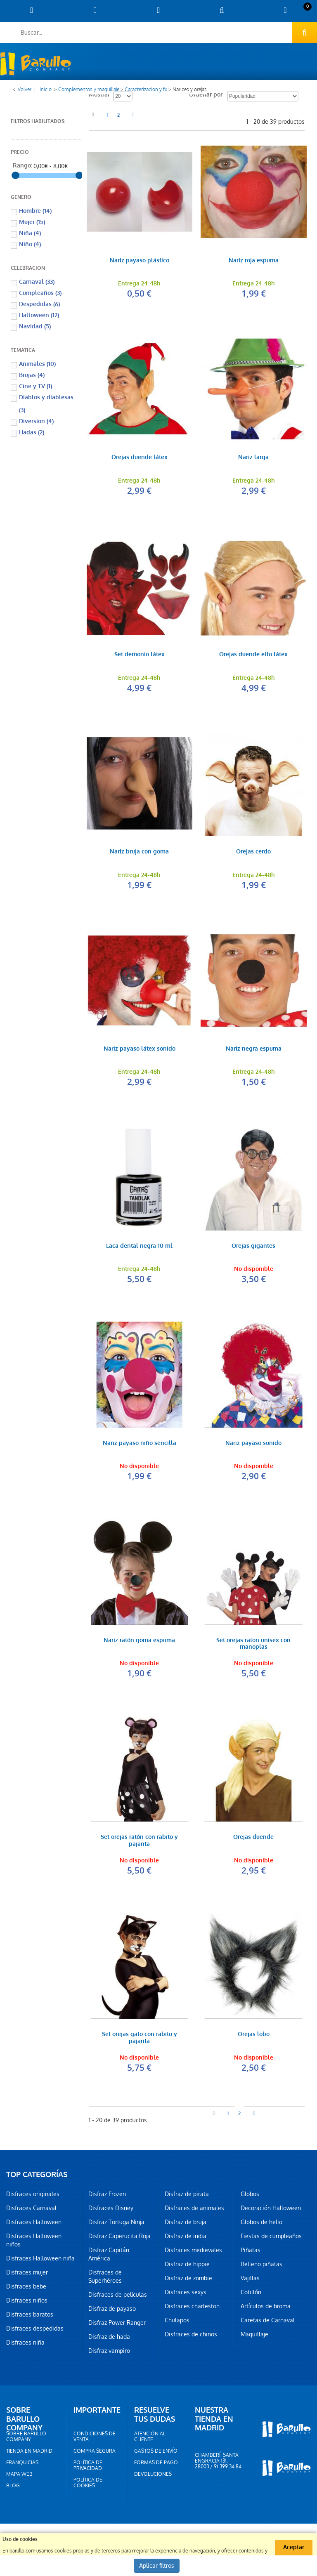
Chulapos (177, 2320)
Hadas (31, 432)
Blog (13, 2485)
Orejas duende (253, 1837)
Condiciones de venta (94, 2436)
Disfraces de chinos (191, 2334)
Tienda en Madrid (29, 2451)
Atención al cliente (150, 2436)
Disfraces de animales (194, 2208)
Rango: (22, 166)
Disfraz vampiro (109, 2351)
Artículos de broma (266, 2306)
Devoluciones (153, 2474)
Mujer (32, 222)
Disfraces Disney (110, 2208)
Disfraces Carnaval (31, 2208)
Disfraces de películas (117, 2295)
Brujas (32, 375)
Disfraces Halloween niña (40, 2258)
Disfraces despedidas (35, 2328)
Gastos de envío (155, 2451)
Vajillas (250, 2278)
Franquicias (22, 2462)
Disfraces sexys (185, 2292)
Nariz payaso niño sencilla (139, 1443)
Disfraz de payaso (112, 2309)
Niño (30, 244)
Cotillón (251, 2292)
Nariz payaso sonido (253, 1443)
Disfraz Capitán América (108, 2254)
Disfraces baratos (29, 2314)
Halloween (39, 315)
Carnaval (36, 282)
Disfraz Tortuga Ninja (116, 2222)
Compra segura (94, 2451)
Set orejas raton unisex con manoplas (253, 1644)
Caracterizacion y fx (146, 89)
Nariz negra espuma (254, 1049)
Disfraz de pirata (187, 2194)
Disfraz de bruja (185, 2222)
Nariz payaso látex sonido (139, 1049)
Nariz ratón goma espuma (139, 1640)
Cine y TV (35, 386)
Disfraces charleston (192, 2306)
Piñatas (250, 2250)
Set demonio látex (139, 654)
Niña (30, 233)
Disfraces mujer (27, 2272)
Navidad (35, 326)
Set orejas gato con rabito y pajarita (139, 2038)
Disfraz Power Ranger (117, 2323)
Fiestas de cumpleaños (271, 2236)
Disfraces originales (32, 2194)
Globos (250, 2194)
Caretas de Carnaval (268, 2320)
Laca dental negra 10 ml (139, 1246)
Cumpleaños (40, 293)
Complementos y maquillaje (88, 89)
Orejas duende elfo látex (253, 654)
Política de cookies (87, 2483)
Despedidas (39, 304)
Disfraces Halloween (34, 2222)
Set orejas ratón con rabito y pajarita (139, 1841)
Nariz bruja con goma (139, 852)
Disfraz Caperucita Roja (119, 2236)
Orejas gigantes (253, 1246)
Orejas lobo (254, 2034)
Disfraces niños (26, 2300)
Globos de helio (261, 2222)
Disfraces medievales (193, 2250)
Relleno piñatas (261, 2264)
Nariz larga (253, 457)
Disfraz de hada (109, 2337)
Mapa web (19, 2474)
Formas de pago (156, 2462)
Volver (25, 89)
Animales (37, 364)
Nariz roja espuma (254, 260)
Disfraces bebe (26, 2286)
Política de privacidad (87, 2465)
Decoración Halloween (271, 2208)
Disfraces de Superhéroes (105, 2276)
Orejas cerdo (253, 852)
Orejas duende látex (139, 457)
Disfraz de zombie (188, 2278)
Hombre (35, 211)
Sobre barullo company (26, 2436)
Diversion (36, 421)
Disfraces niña (25, 2342)
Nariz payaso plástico (139, 260)
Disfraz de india (185, 2236)
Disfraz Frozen (107, 2194)
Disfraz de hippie (187, 2264)
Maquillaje (254, 2334)
